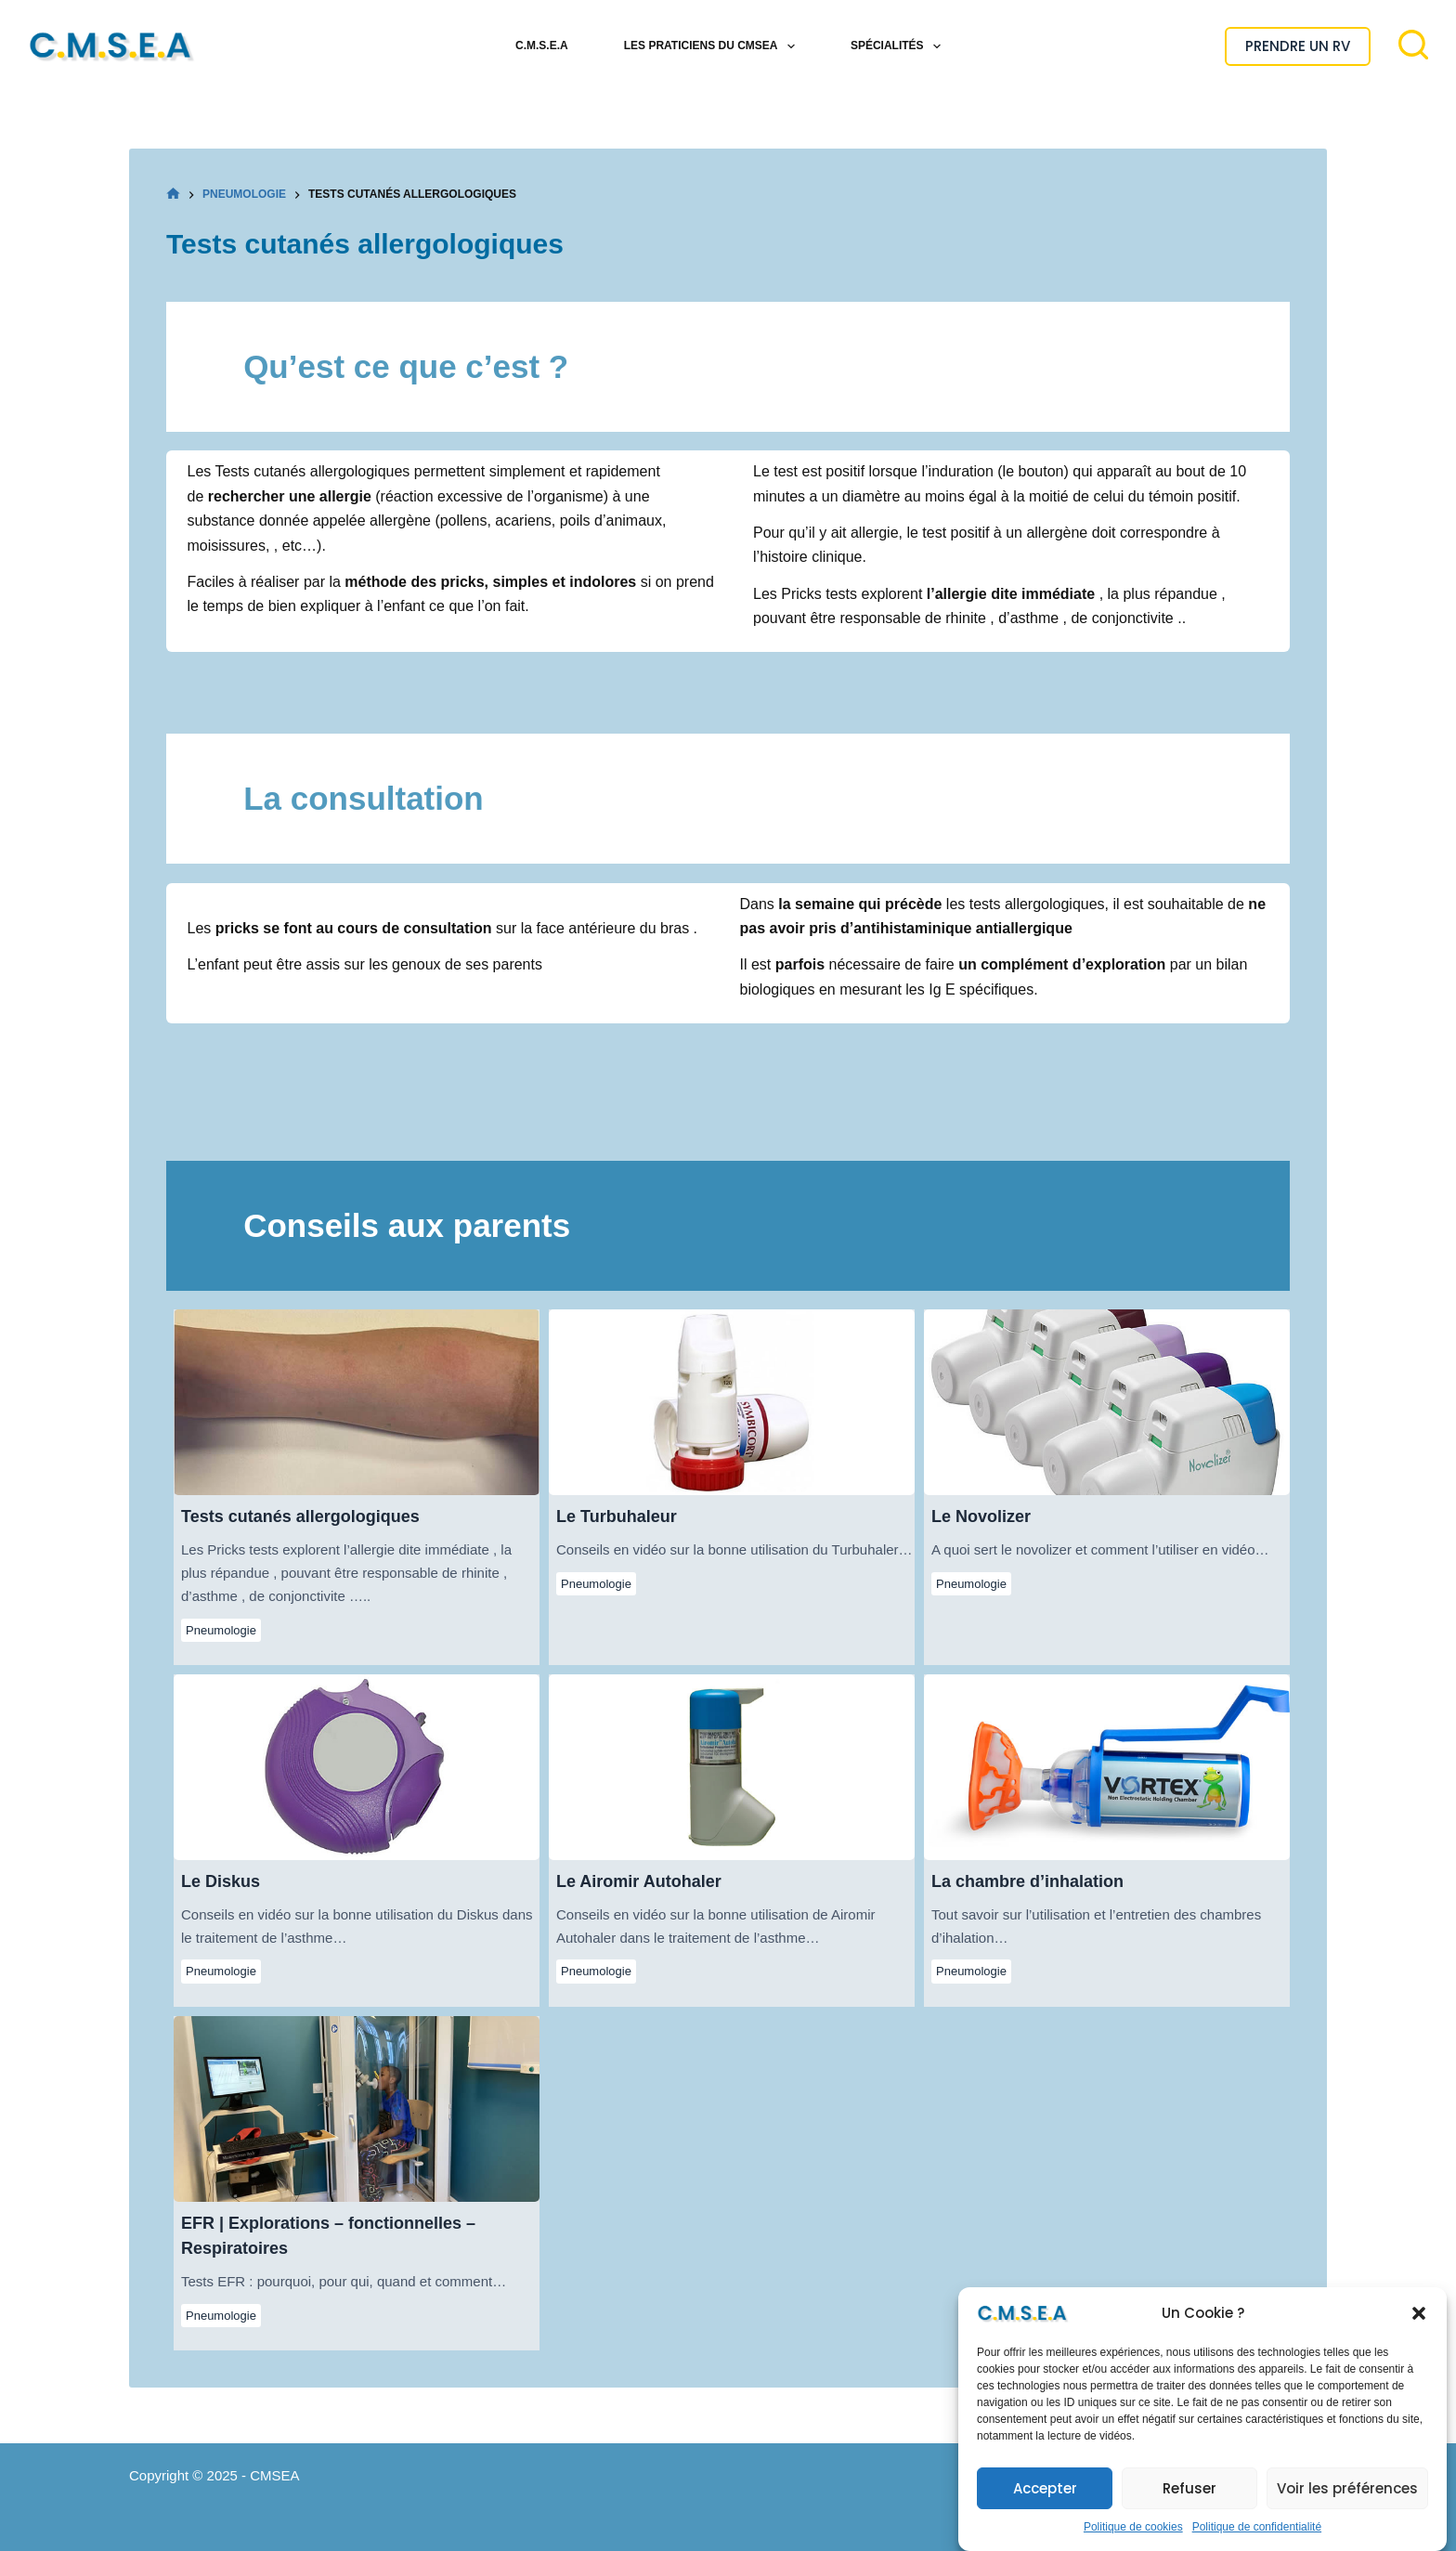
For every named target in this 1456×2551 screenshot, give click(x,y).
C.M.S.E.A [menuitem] (541, 45)
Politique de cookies (1133, 2539)
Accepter (1045, 2501)
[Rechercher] (1413, 44)
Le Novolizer (1106, 1401)
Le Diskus (356, 1766)
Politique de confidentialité (1256, 2539)
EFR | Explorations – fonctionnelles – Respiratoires (356, 2108)
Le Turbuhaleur (731, 1401)
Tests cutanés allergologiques (356, 1401)
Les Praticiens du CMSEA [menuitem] (713, 46)
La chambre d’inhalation (1106, 1766)
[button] (1419, 2326)
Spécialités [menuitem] (899, 46)
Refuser (1189, 2501)
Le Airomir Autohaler (731, 1766)
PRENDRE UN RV (1297, 46)
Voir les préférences (1347, 2501)
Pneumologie (221, 1630)
